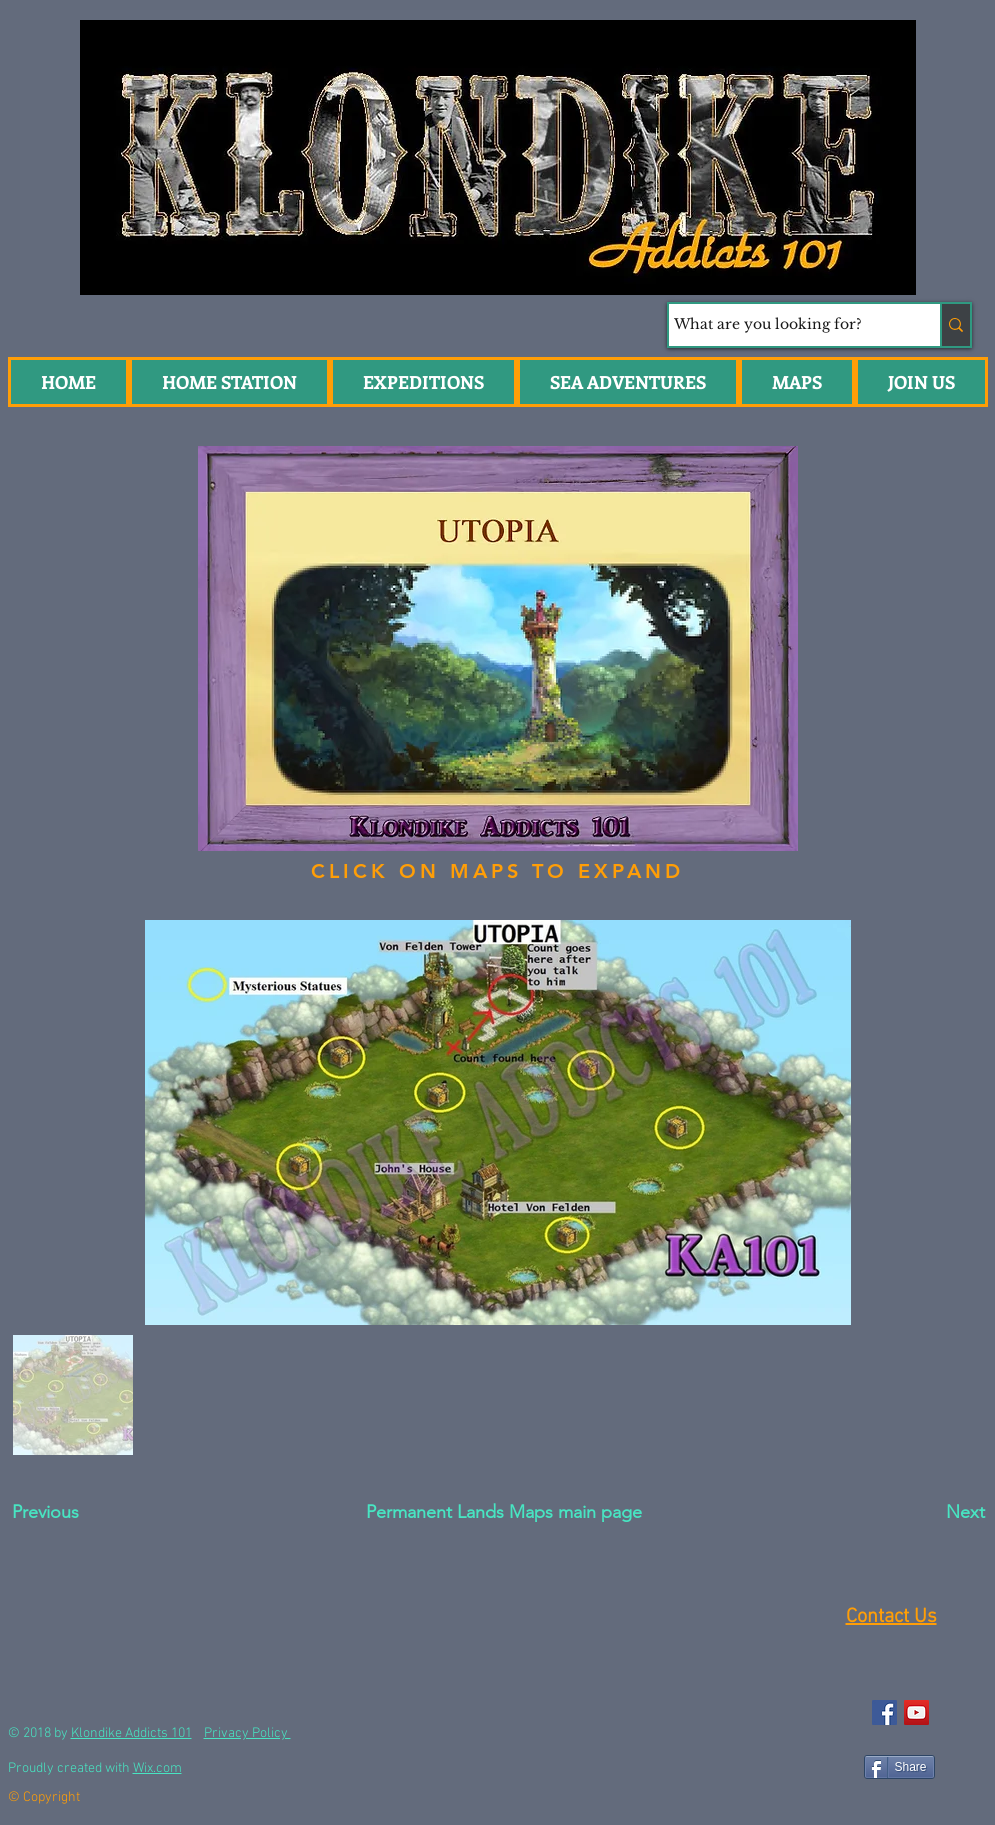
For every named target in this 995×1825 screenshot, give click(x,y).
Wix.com (157, 1768)
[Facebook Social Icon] (884, 1712)
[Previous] (83, 1513)
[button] (628, 382)
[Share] (899, 1767)
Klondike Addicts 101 (131, 1733)
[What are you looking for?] (786, 325)
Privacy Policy (247, 1733)
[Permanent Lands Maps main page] (504, 1513)
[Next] (919, 1513)
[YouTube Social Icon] (916, 1712)
